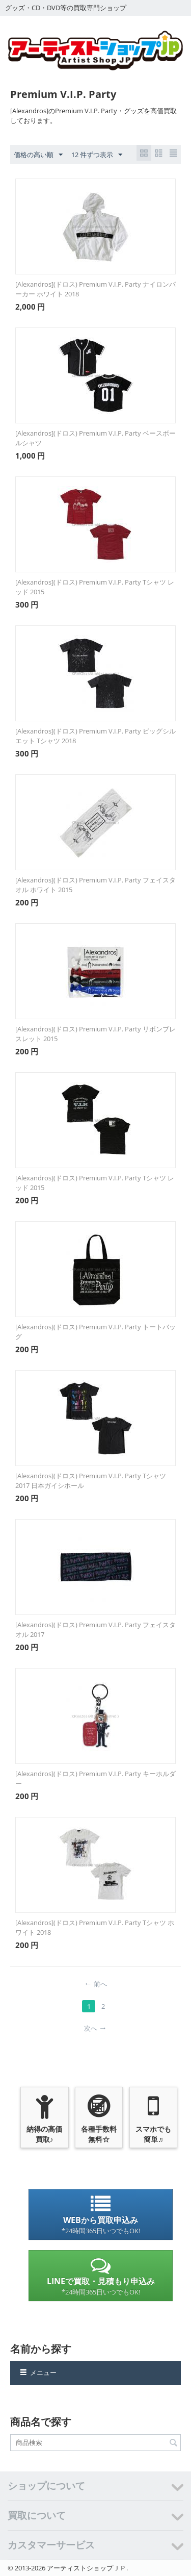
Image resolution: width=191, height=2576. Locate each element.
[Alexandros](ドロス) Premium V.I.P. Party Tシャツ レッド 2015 (94, 586)
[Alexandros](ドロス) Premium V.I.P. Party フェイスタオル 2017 (95, 1629)
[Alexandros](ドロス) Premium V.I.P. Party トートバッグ (95, 1331)
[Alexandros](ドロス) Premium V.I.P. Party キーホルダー (95, 1778)
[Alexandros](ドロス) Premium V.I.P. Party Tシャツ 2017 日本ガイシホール (90, 1480)
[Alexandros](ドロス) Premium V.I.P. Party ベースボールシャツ (95, 437)
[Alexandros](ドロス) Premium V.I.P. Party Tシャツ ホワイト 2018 (94, 1927)
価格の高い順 (38, 155)
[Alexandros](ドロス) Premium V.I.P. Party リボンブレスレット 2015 (95, 1033)
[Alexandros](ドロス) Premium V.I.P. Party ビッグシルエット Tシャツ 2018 (95, 735)
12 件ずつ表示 (96, 155)
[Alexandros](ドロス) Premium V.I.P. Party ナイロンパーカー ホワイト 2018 (95, 289)
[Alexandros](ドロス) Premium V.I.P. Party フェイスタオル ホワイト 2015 (95, 884)
